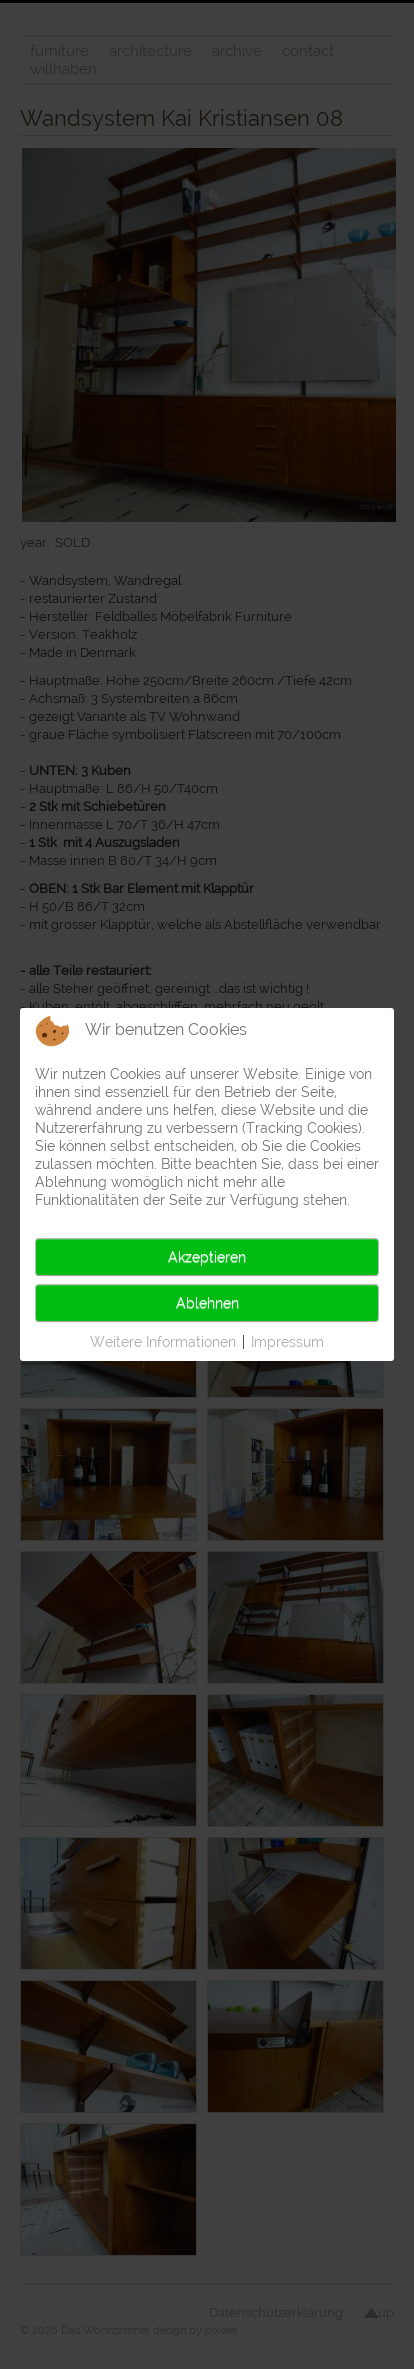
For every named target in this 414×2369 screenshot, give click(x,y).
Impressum (287, 1342)
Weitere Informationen (163, 1342)
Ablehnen (207, 1303)
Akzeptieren (207, 1257)
